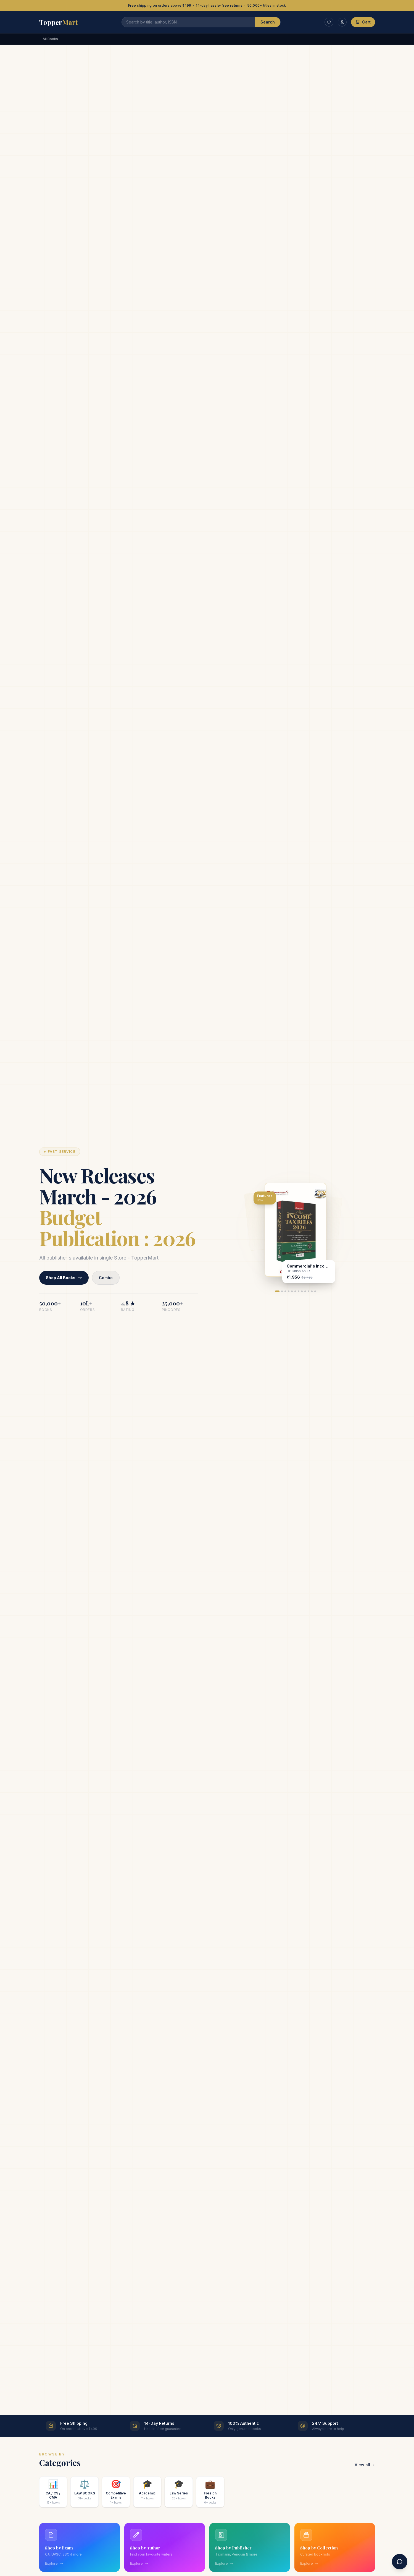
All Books (50, 39)
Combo (109, 1277)
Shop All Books (65, 1277)
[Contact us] (399, 2561)
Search (267, 22)
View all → (365, 2464)
